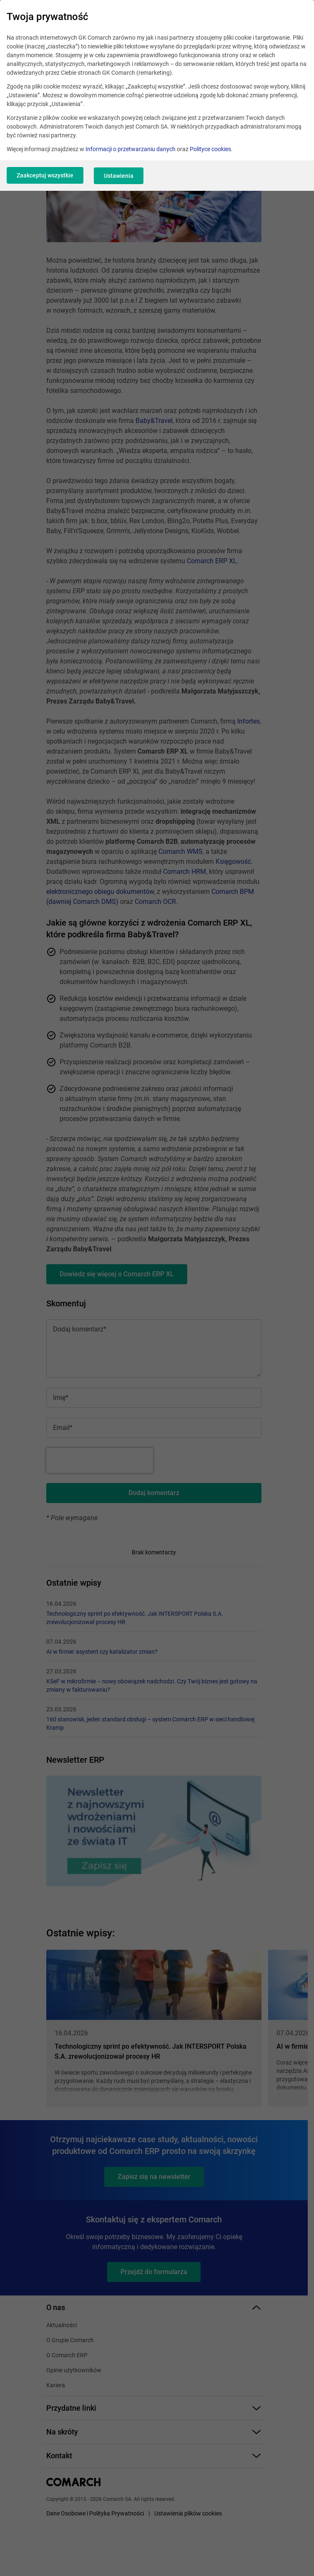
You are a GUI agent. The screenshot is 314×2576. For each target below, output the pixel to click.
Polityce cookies (210, 149)
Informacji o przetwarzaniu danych (130, 149)
